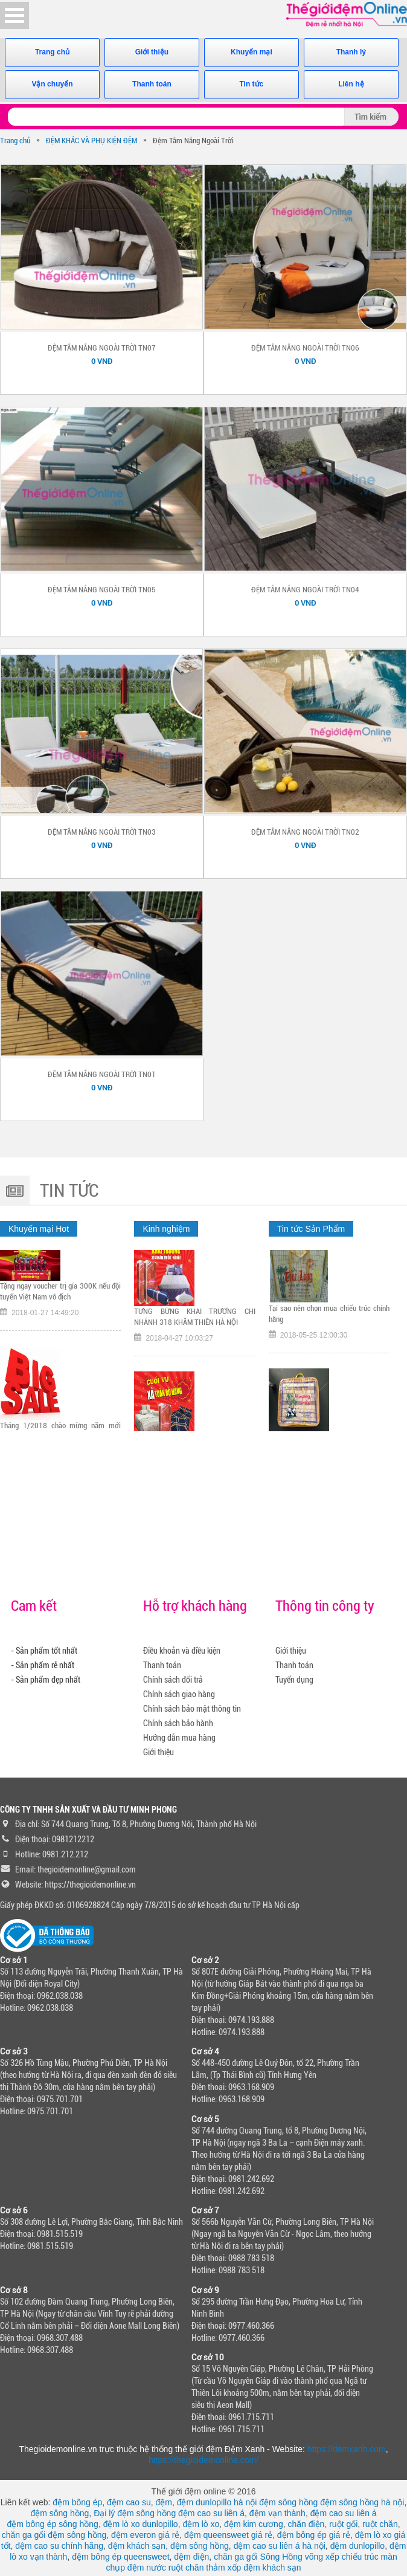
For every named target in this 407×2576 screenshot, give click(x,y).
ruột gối (343, 2524)
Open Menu (14, 15)
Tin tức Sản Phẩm (311, 1229)
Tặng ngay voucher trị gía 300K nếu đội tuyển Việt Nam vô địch (60, 1317)
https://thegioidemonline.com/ (203, 2460)
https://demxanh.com (346, 2449)
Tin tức (252, 84)
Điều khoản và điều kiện (181, 1650)
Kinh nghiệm (166, 1229)
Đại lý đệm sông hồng (135, 2513)
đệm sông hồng (288, 2502)
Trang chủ (52, 52)
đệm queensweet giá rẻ (228, 2535)
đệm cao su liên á (211, 2513)
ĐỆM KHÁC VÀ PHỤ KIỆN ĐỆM (91, 140)
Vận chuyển (51, 84)
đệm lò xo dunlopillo (140, 2524)
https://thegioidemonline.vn (90, 1884)
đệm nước (146, 2567)
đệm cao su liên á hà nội (279, 2546)
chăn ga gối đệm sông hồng (54, 2535)
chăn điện (305, 2524)
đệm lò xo (200, 2524)
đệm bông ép (77, 2502)
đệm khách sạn (136, 2546)
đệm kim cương (253, 2524)
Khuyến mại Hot (38, 1229)
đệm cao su (129, 2502)
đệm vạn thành (277, 2513)
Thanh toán (151, 84)
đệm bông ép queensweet (120, 2556)
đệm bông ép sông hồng (52, 2524)
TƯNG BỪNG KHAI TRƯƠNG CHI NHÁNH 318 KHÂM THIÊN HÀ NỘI (194, 1351)
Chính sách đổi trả (173, 1679)
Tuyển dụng (294, 1679)
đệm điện (191, 2556)
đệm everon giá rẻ (145, 2535)
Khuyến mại (251, 52)
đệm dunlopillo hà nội (217, 2502)
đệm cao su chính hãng (59, 2546)
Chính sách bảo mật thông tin (192, 1709)
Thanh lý (351, 52)
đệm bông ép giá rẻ (313, 2535)
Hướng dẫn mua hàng (179, 1738)
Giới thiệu (151, 52)
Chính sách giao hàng (179, 1694)
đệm (163, 2502)
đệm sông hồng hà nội (362, 2502)
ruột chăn (380, 2524)
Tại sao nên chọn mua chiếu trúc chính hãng (329, 1346)
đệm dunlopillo (357, 2546)
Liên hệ (351, 84)
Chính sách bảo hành (178, 1723)
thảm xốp (223, 2567)
